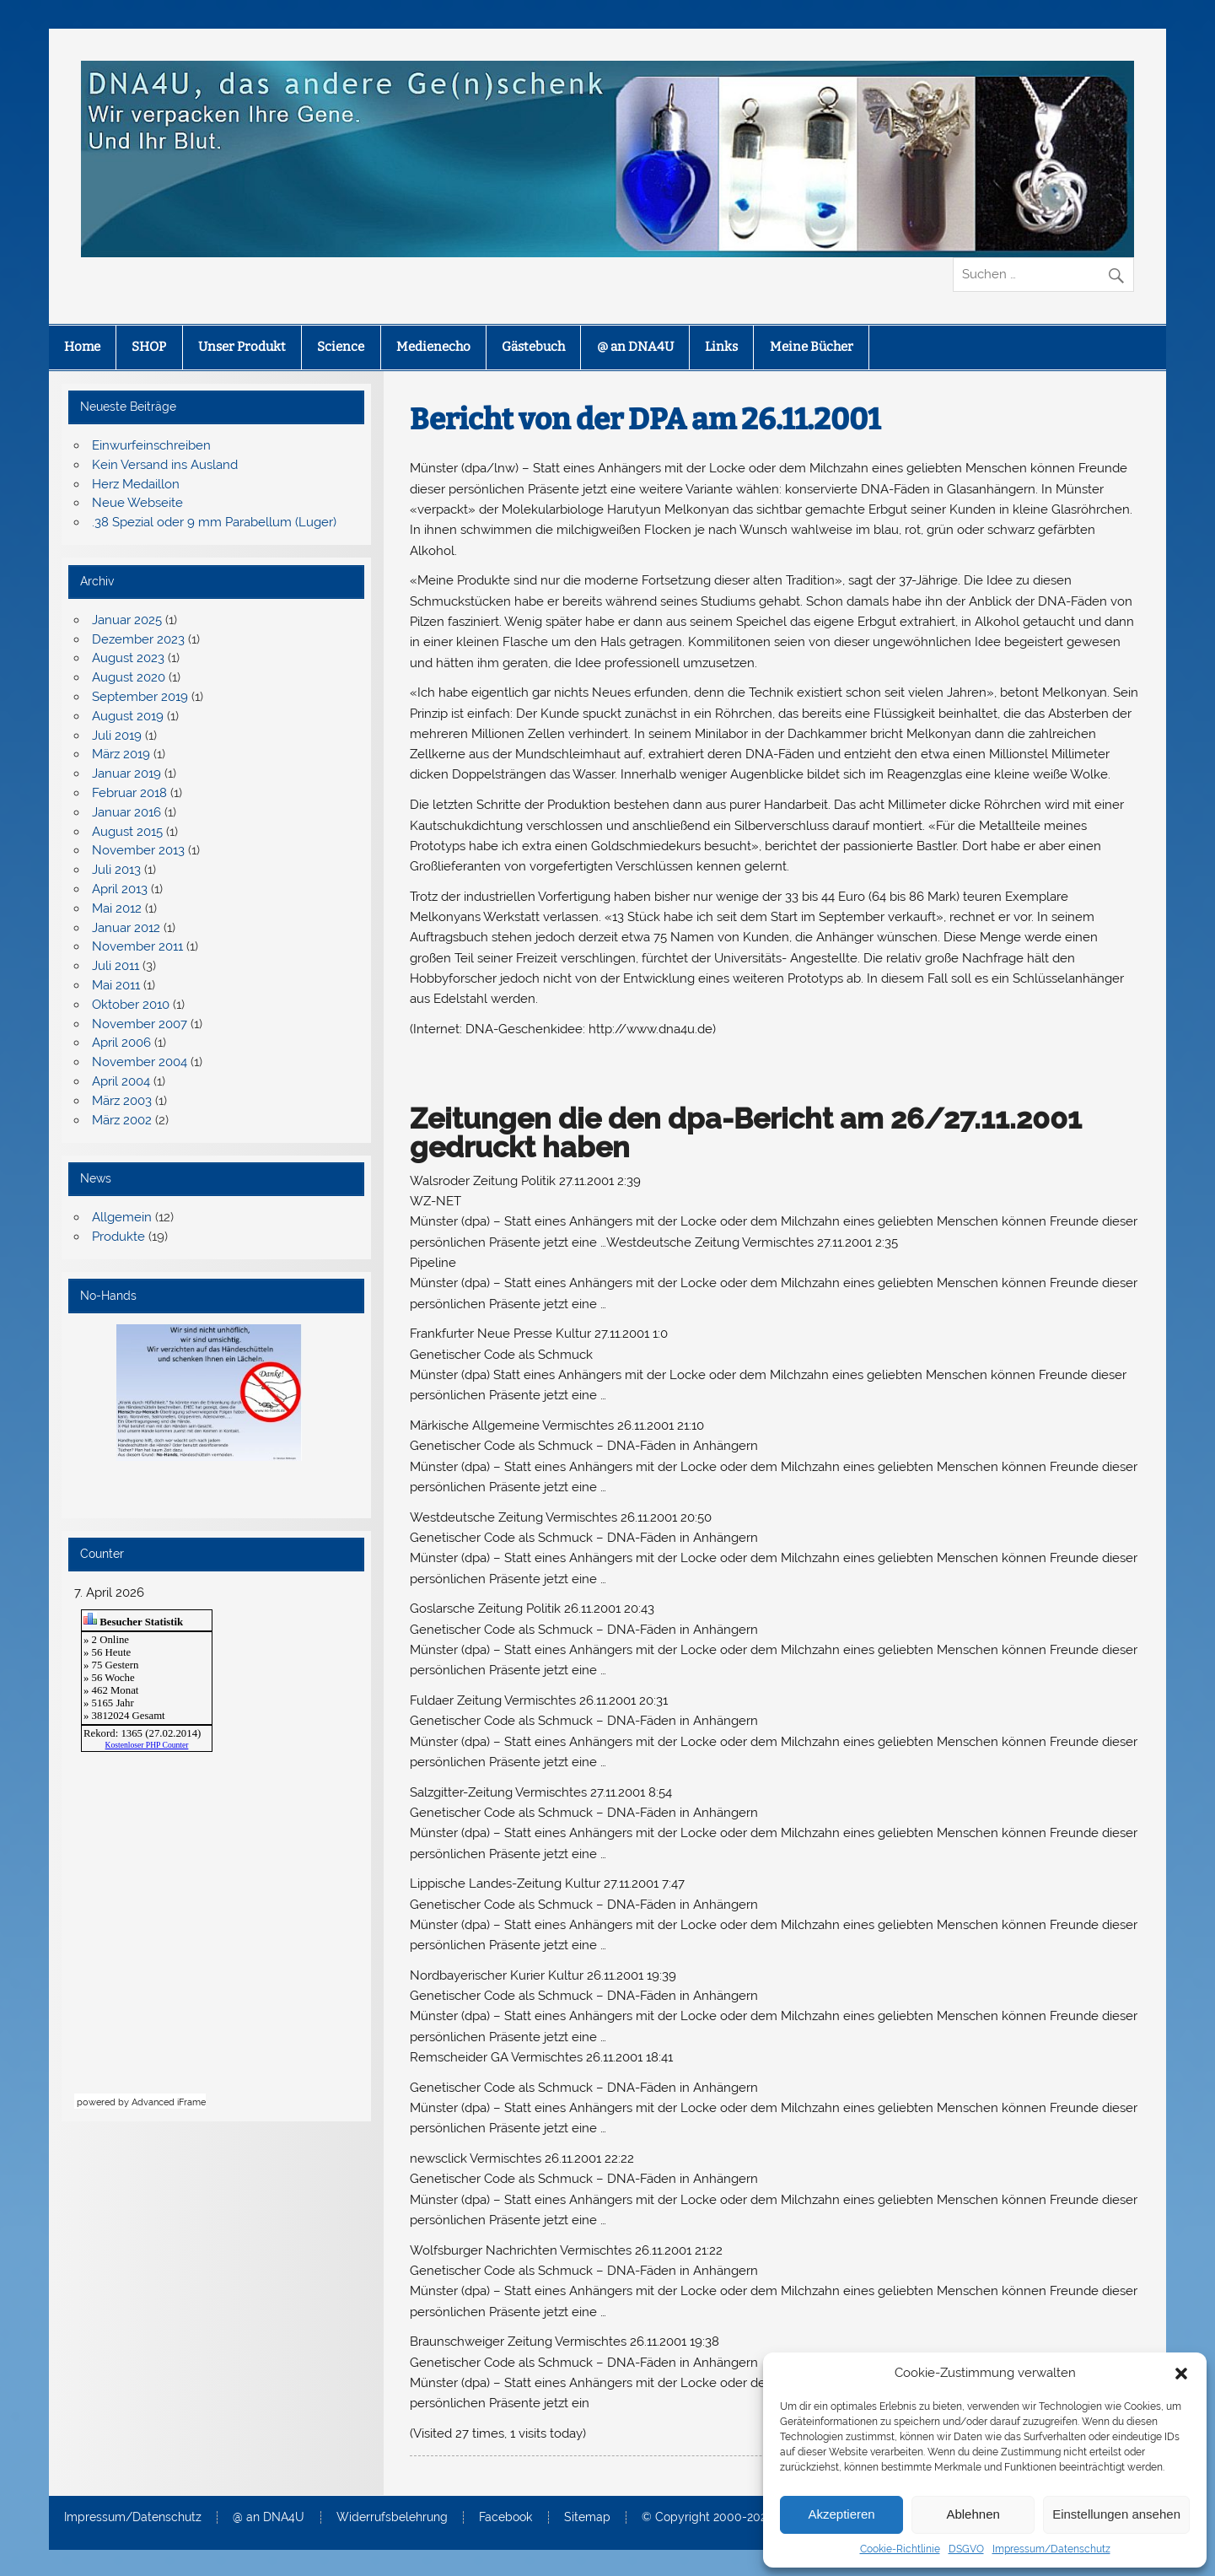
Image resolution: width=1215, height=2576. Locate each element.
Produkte (118, 1236)
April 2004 (121, 1081)
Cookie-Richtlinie (900, 2549)
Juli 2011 (115, 965)
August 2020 (128, 677)
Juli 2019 (117, 735)
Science (340, 346)
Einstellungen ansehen (1116, 2514)
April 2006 (121, 1042)
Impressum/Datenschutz (1051, 2549)
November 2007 (139, 1024)
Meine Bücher (811, 346)
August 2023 (128, 658)
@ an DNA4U (635, 346)
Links (721, 346)
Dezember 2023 (138, 639)
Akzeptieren (841, 2514)
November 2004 (139, 1062)
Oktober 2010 (130, 1004)
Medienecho (433, 346)
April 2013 (120, 889)
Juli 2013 (116, 869)
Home (82, 346)
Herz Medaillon (136, 484)
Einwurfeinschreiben (151, 445)
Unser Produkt (242, 346)
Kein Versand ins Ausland (165, 464)
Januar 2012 (126, 927)
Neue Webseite (137, 502)
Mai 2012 (117, 908)
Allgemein (122, 1217)
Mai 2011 (116, 985)
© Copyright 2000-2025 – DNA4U (735, 2518)
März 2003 (122, 1100)
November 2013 (138, 850)
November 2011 (137, 946)
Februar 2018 (129, 792)
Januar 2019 (126, 773)
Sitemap (587, 2518)
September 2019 (140, 696)
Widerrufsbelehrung (392, 2518)
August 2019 (128, 716)
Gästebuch (533, 346)
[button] (1181, 2373)
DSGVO (966, 2549)
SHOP (149, 346)
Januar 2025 (127, 620)
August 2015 (127, 831)
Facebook (505, 2518)
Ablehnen (972, 2514)
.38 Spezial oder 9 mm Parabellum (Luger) (214, 522)
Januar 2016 (126, 812)
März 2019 (121, 754)
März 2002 (122, 1120)
